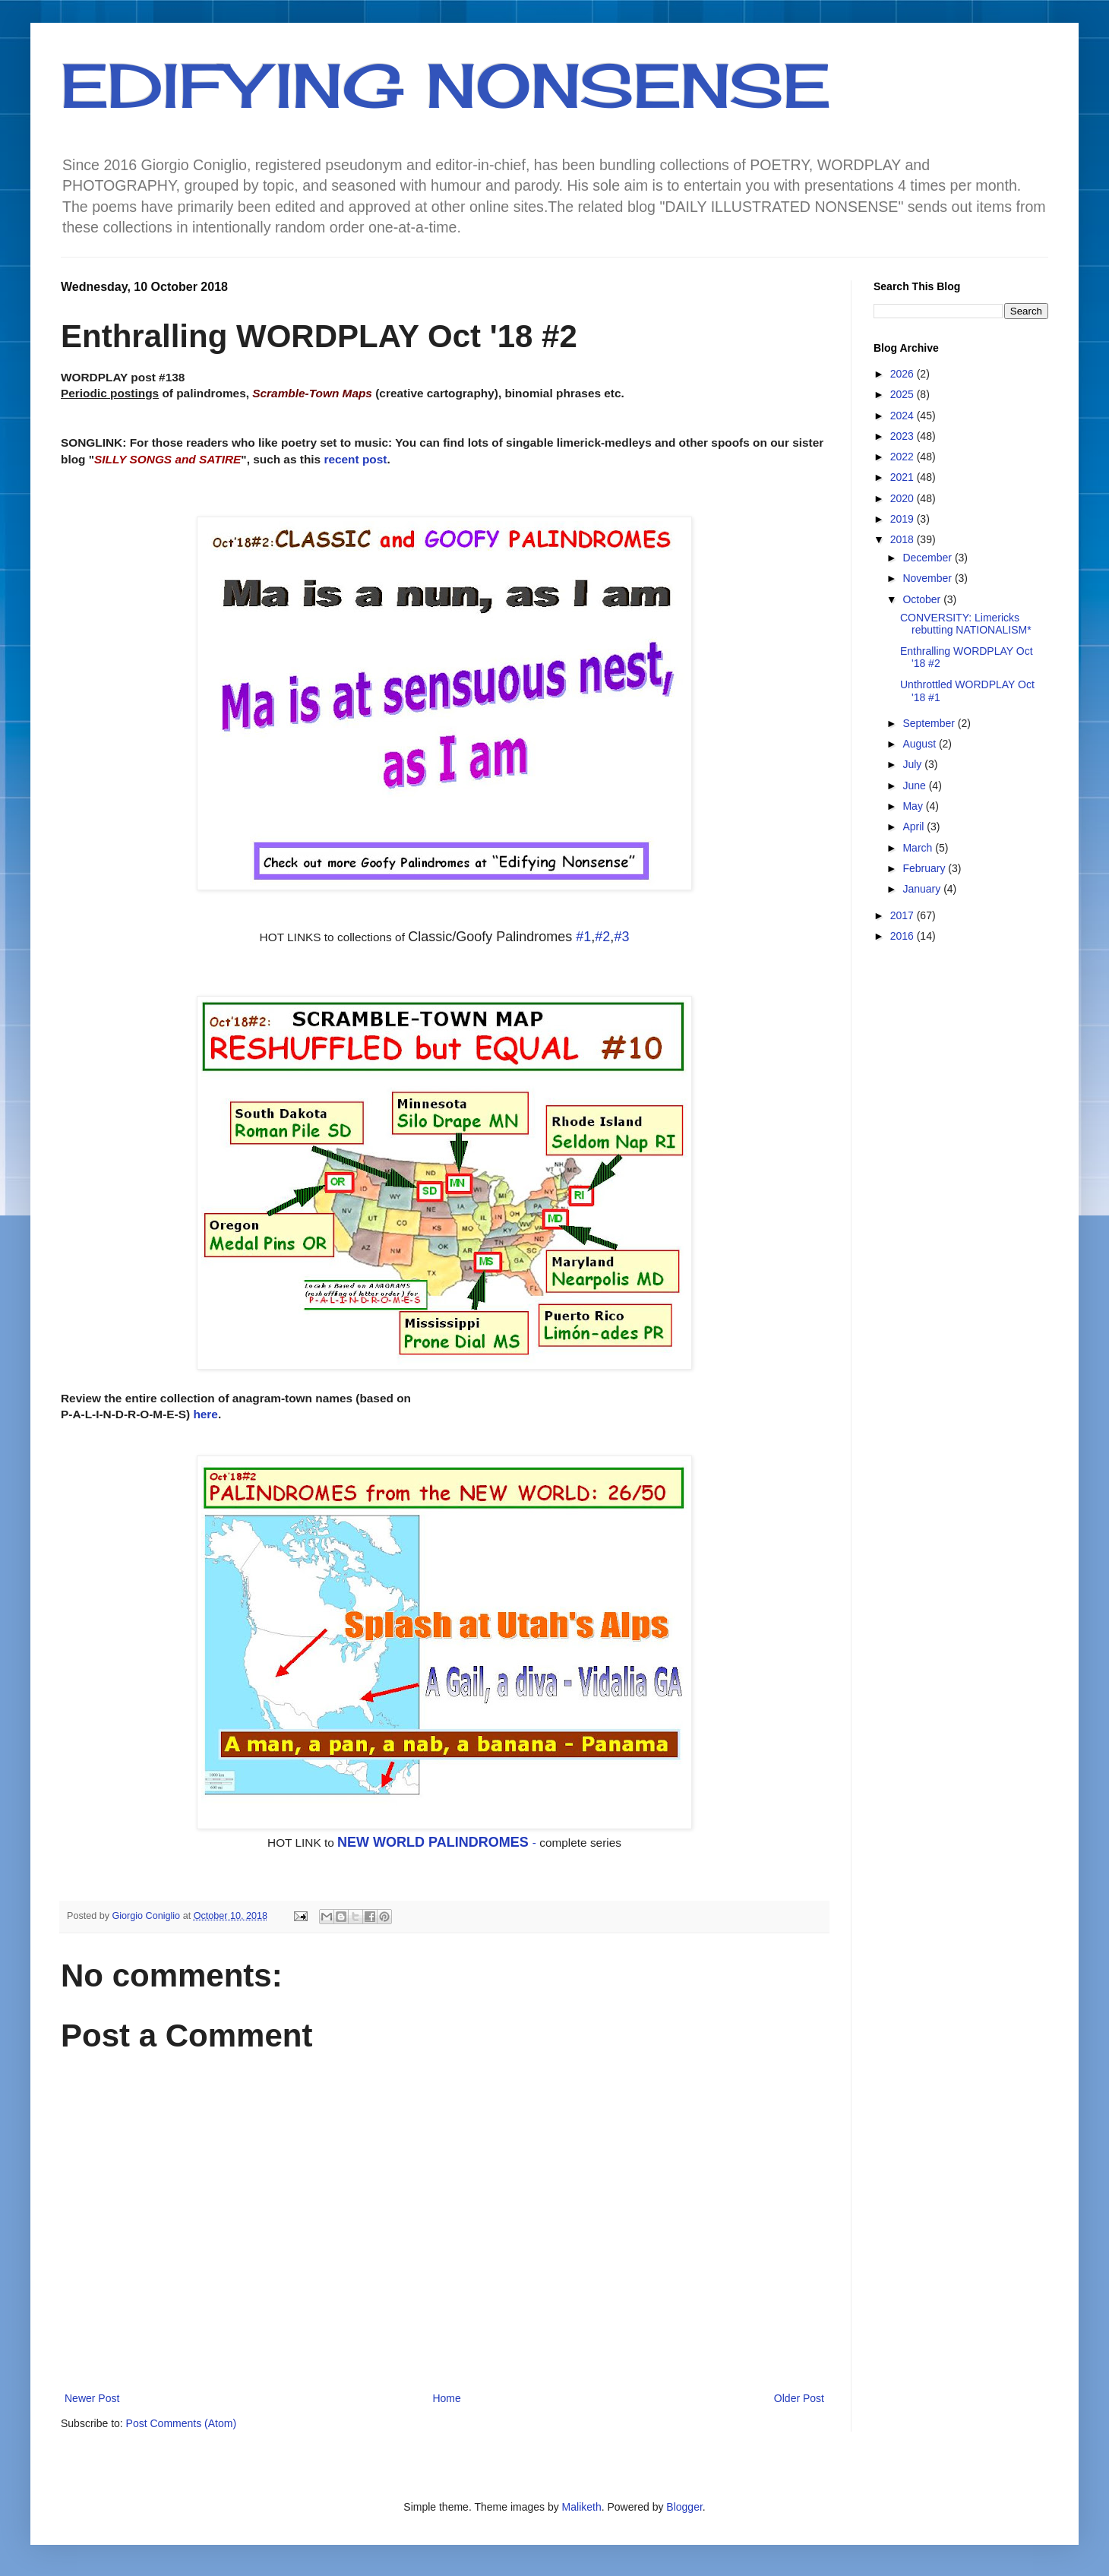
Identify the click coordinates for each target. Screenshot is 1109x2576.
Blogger (684, 2507)
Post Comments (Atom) (181, 2423)
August (920, 744)
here (205, 1414)
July (913, 764)
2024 (903, 415)
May (913, 806)
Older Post (799, 2398)
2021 (903, 477)
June (915, 785)
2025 (903, 394)
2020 (903, 498)
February (925, 868)
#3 (621, 936)
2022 (903, 456)
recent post (355, 459)
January (922, 889)
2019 (903, 519)
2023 (903, 436)
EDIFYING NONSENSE (445, 85)
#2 (602, 936)
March (918, 848)
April (914, 826)
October (922, 599)
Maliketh (582, 2507)
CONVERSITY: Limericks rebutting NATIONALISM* (966, 624)
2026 (903, 374)
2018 (903, 539)
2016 (903, 936)
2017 (903, 915)
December (928, 558)
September (929, 723)
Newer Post (92, 2398)
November (928, 578)
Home (446, 2398)
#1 (583, 936)
